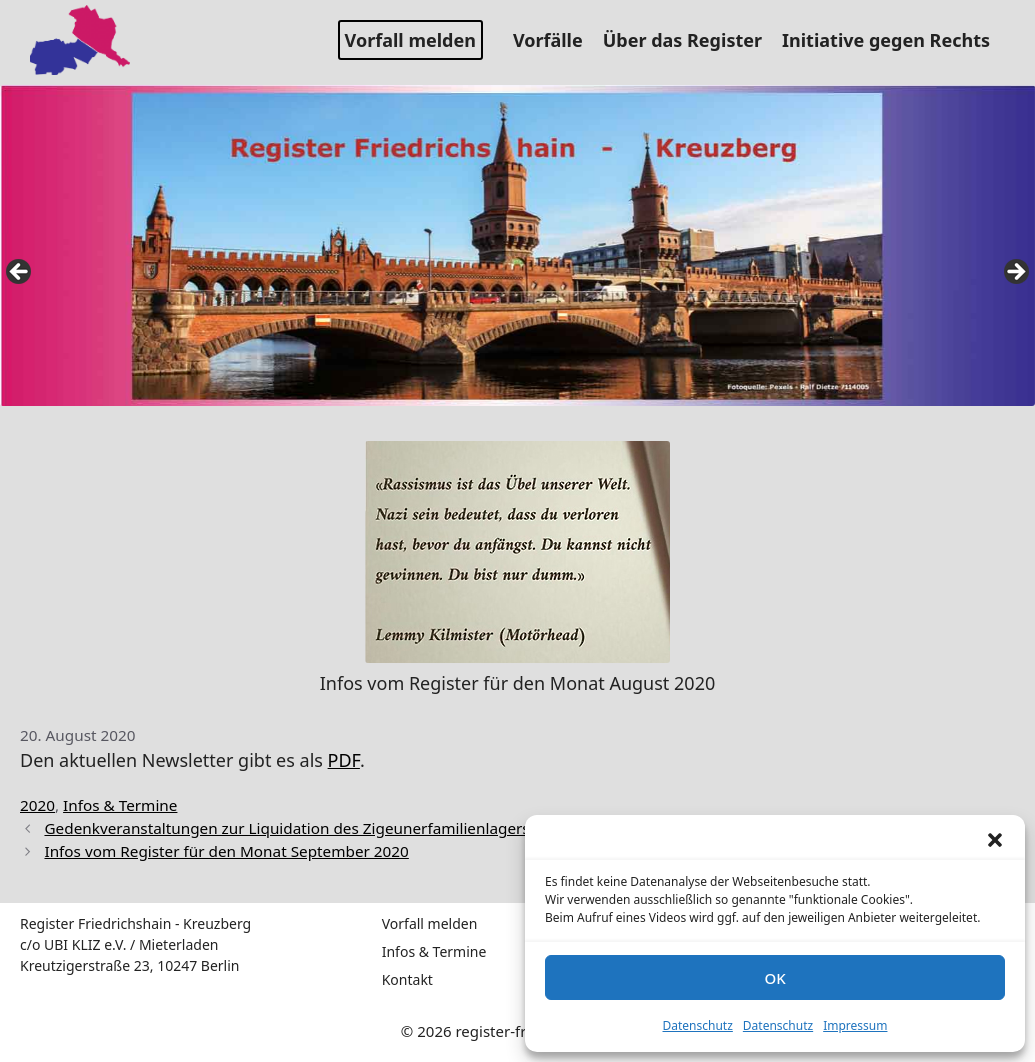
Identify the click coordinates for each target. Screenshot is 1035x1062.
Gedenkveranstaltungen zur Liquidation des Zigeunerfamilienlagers (286, 828)
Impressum (855, 1025)
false (20, 273)
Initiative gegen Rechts (893, 40)
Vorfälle (555, 40)
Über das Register (690, 40)
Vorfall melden (410, 40)
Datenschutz (698, 1025)
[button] (995, 840)
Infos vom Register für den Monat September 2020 (226, 851)
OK (774, 978)
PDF (344, 760)
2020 (37, 805)
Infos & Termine (120, 805)
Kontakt (407, 979)
